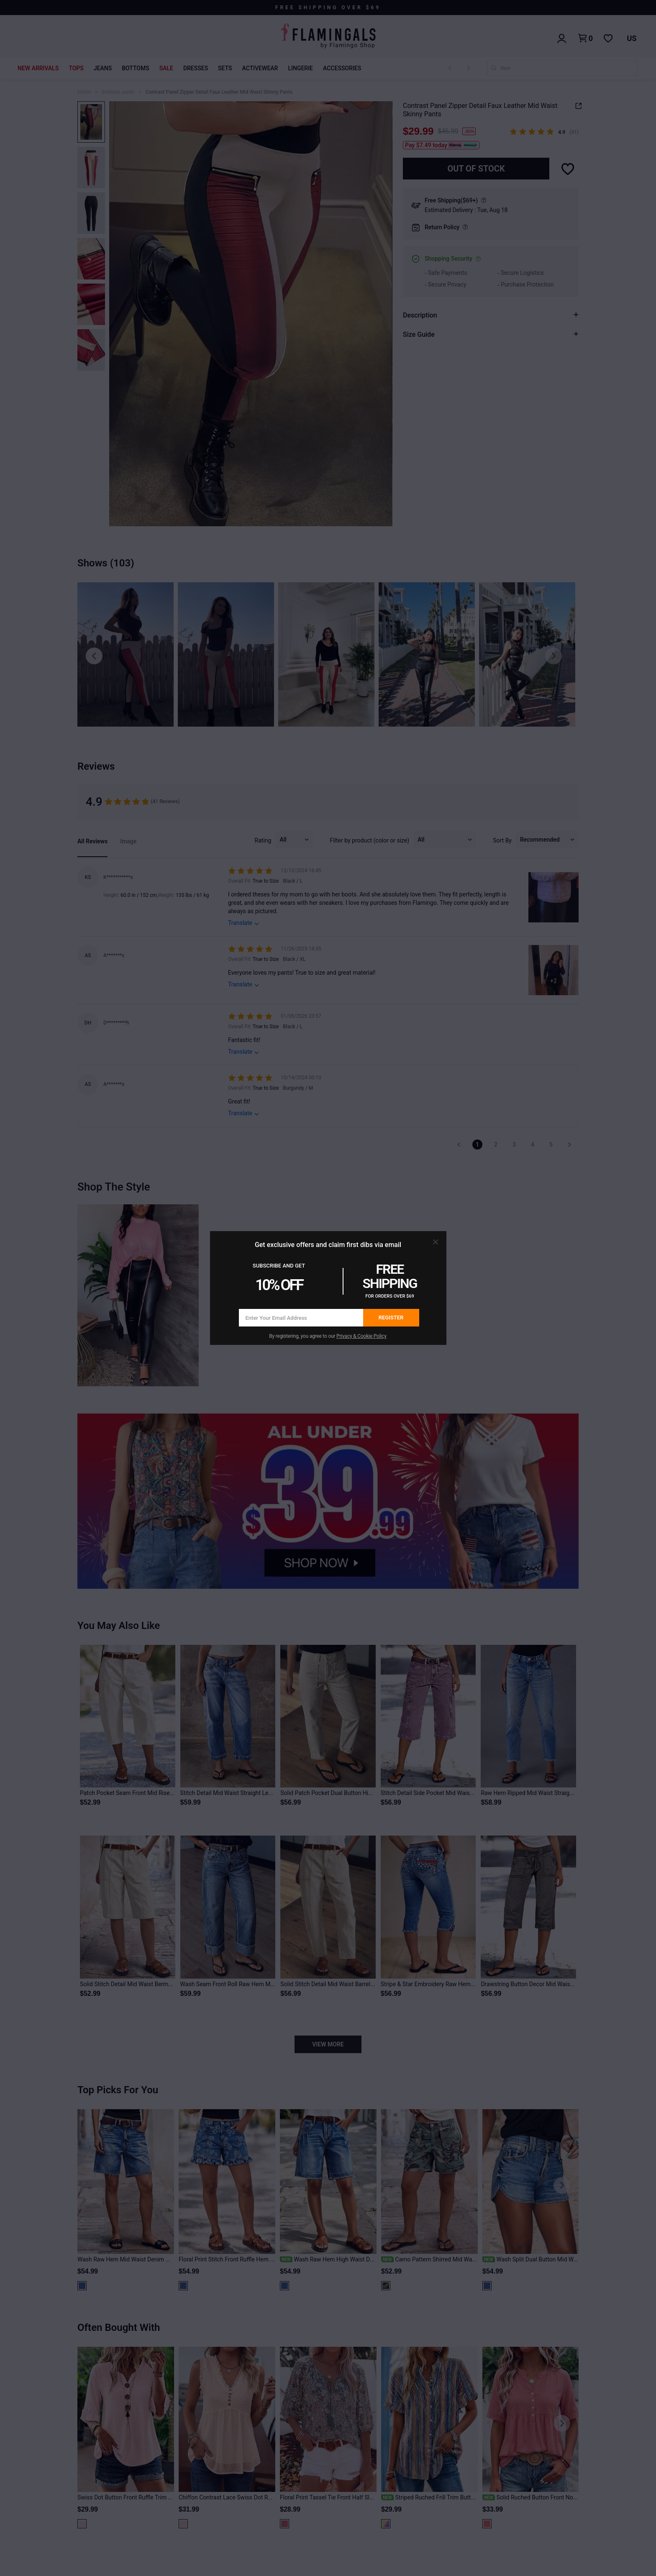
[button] (435, 1242)
